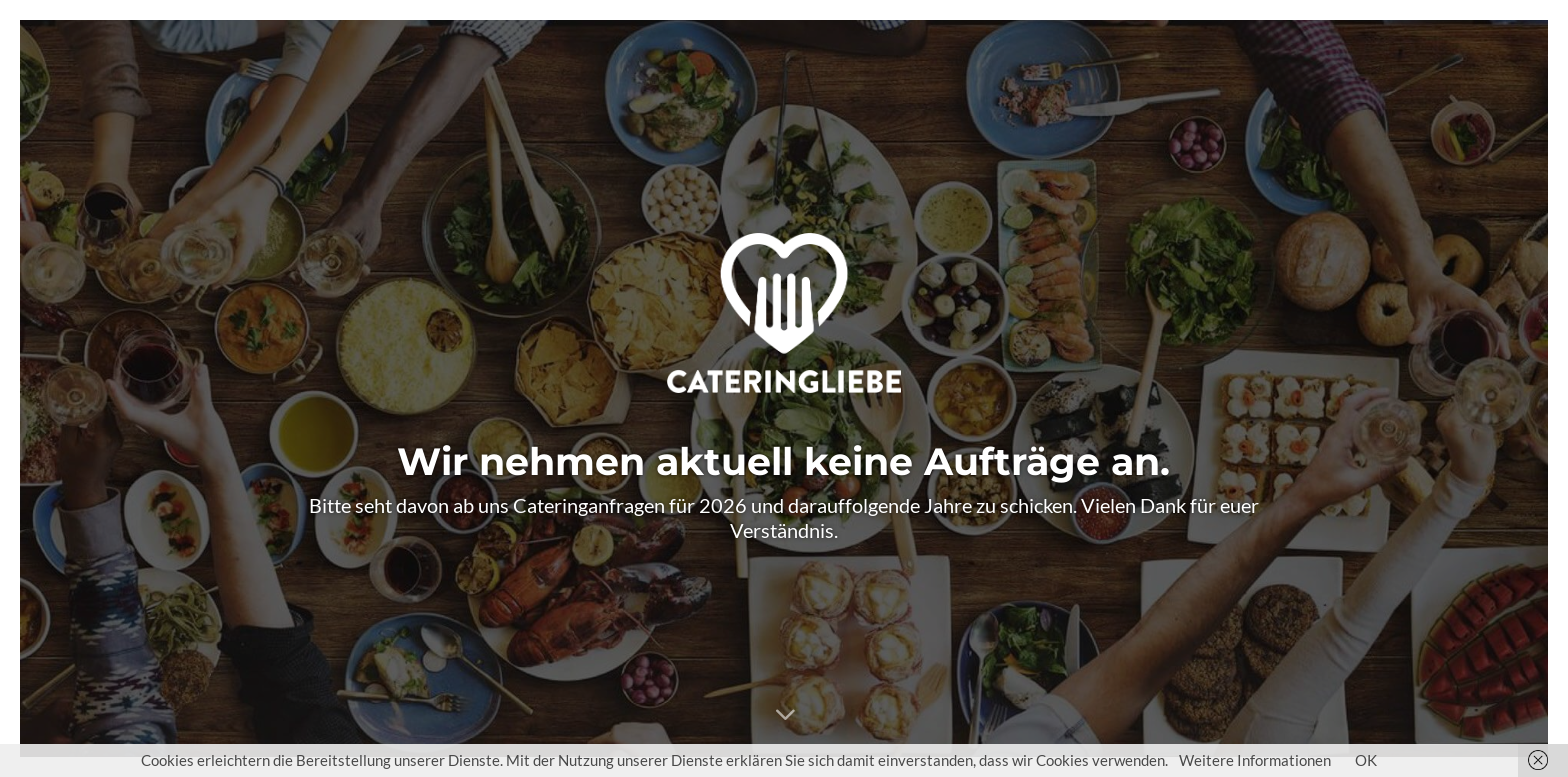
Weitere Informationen (1255, 760)
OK (1366, 760)
